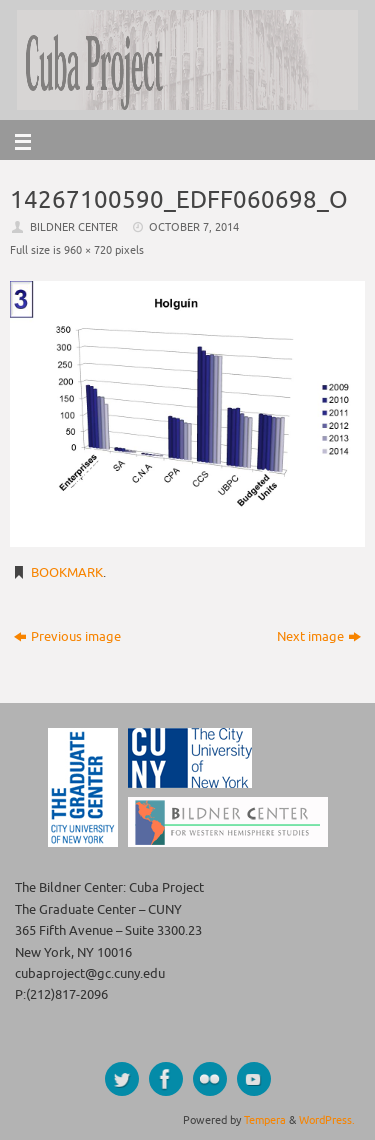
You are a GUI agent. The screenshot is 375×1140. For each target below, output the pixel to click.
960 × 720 (88, 250)
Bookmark (67, 573)
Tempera (265, 1120)
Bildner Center (74, 227)
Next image (319, 637)
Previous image (67, 637)
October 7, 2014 (194, 227)
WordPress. (327, 1120)
